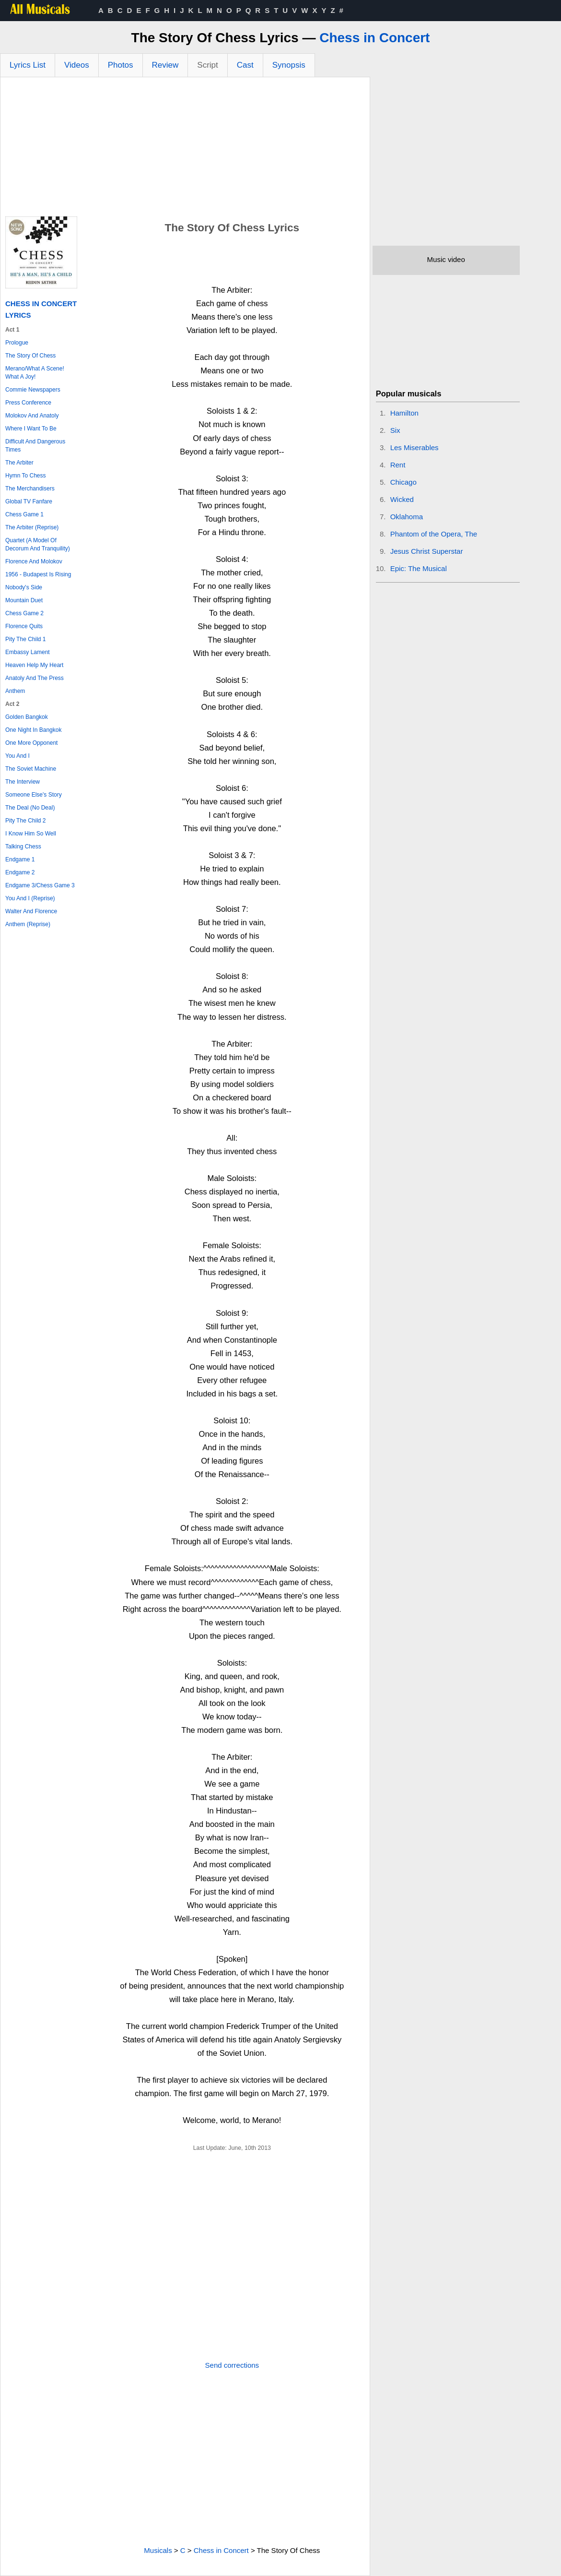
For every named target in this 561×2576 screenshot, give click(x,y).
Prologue (16, 342)
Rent (398, 465)
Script (207, 65)
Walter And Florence (31, 911)
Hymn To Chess (25, 475)
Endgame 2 (20, 872)
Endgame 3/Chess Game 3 (40, 885)
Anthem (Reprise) (27, 924)
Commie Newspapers (32, 389)
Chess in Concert (374, 37)
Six (395, 430)
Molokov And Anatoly (31, 415)
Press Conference (28, 402)
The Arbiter (19, 462)
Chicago (403, 482)
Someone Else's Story (33, 794)
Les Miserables (414, 447)
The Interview (22, 781)
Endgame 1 (20, 859)
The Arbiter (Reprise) (31, 527)
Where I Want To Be (31, 428)
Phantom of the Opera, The (434, 534)
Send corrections (232, 2365)
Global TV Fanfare (28, 501)
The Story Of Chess (30, 355)
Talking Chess (23, 846)
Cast (245, 65)
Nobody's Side (23, 587)
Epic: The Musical (418, 568)
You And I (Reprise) (30, 898)
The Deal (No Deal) (30, 807)
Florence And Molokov (33, 561)
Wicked (402, 499)
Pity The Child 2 (25, 820)
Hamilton (404, 413)
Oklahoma (406, 517)
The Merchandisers (30, 488)
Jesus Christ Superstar (426, 551)
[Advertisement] (185, 149)
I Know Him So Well (30, 833)
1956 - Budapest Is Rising (38, 574)
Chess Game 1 (24, 514)
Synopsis (288, 65)
